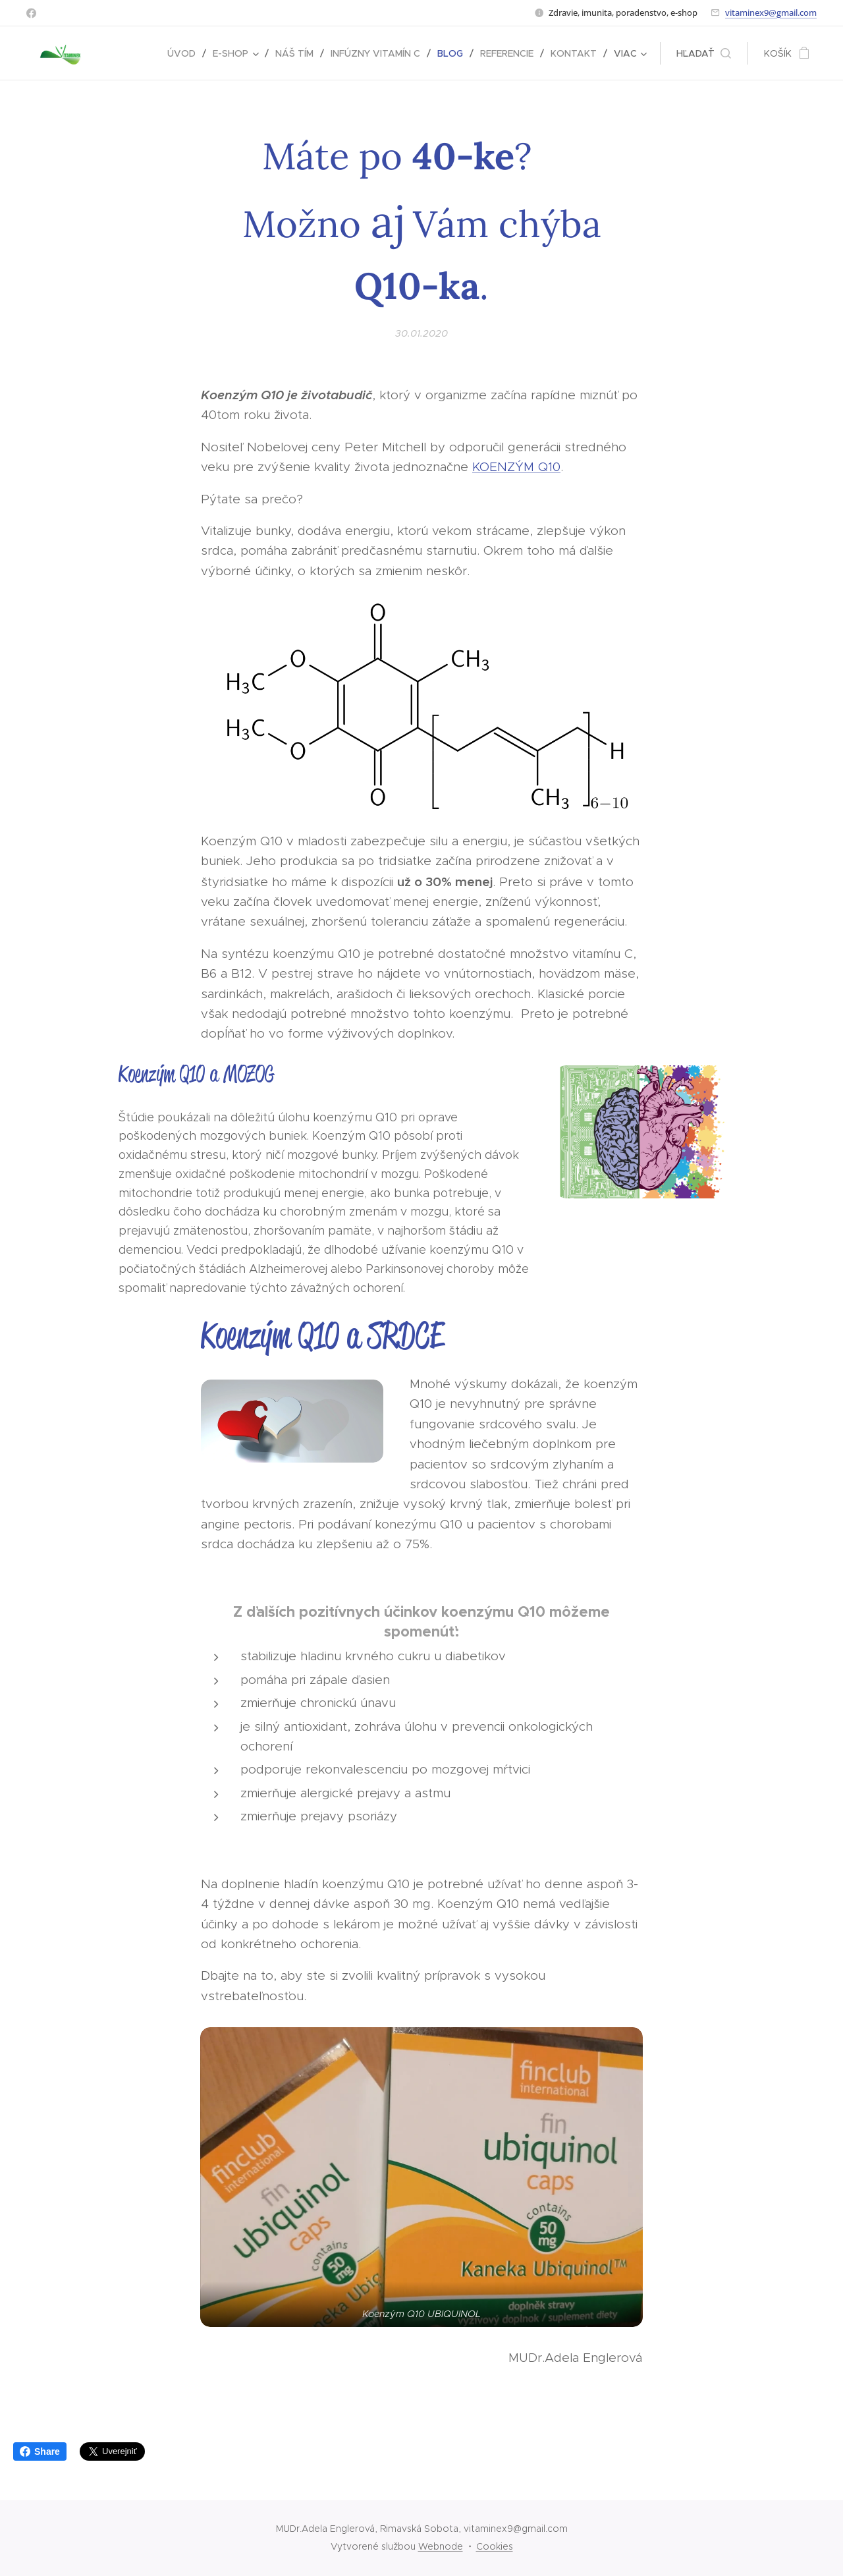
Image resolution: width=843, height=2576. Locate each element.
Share (40, 2451)
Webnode (440, 2546)
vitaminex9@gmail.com (771, 12)
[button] (704, 53)
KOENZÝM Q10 (516, 466)
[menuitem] (185, 53)
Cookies (494, 2546)
